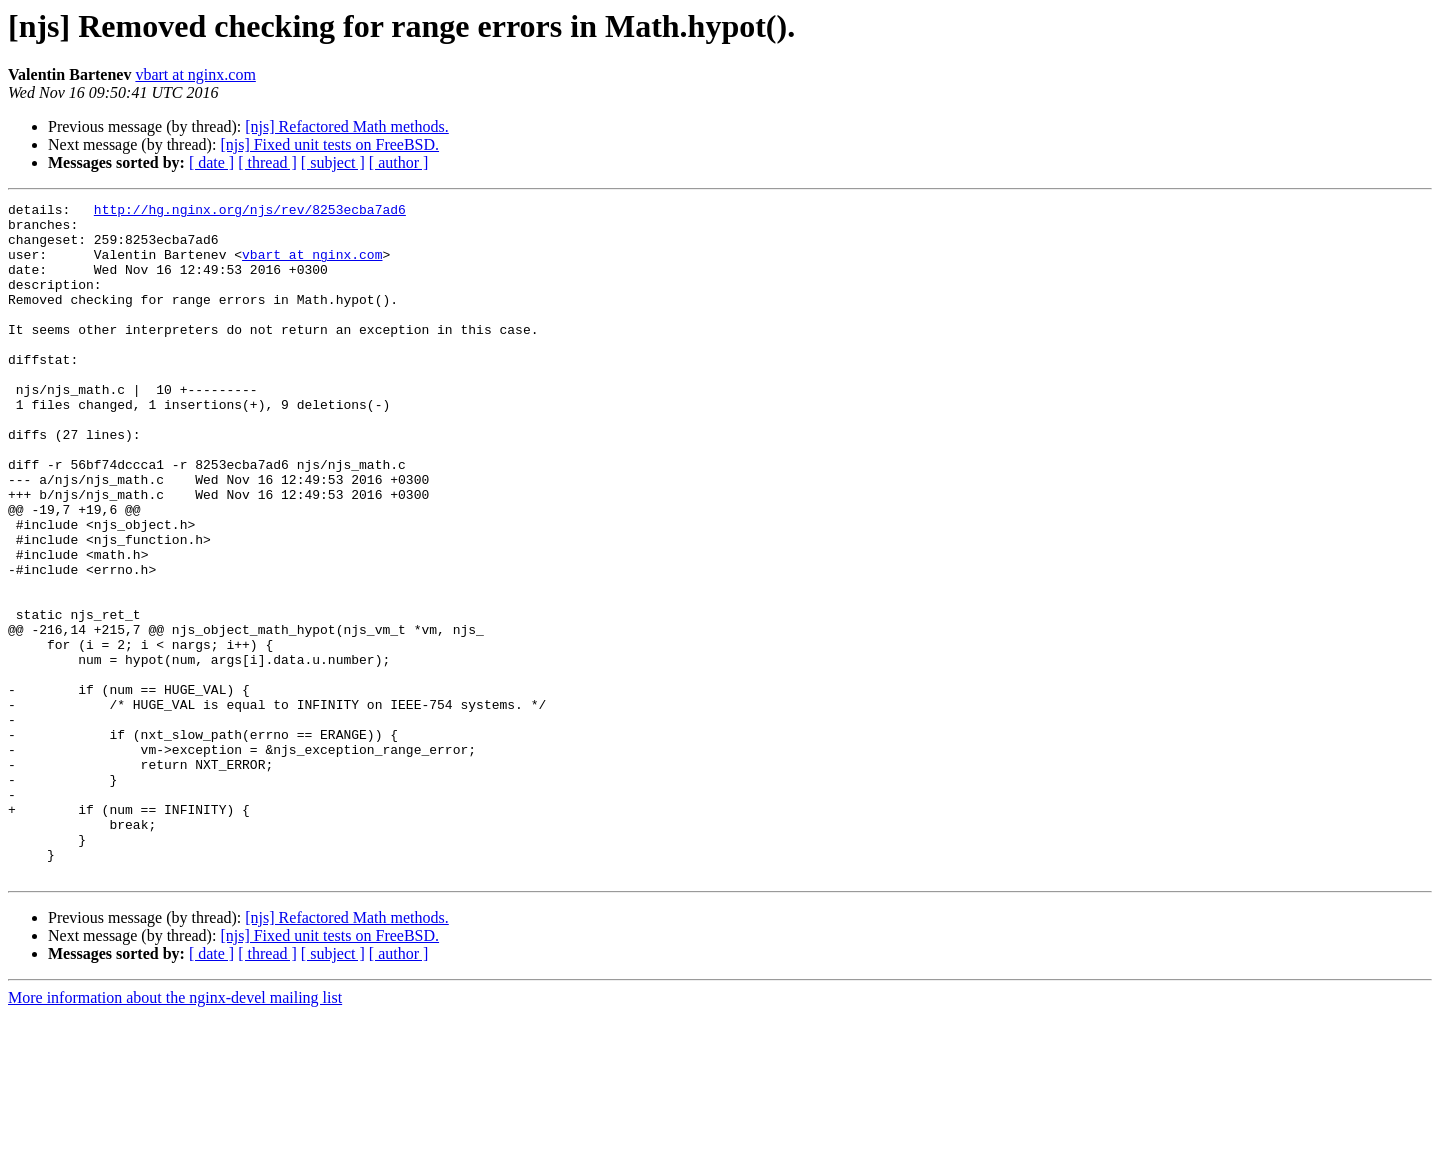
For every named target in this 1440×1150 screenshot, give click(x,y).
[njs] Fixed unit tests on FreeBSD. (329, 144)
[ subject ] (333, 162)
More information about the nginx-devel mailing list (175, 1132)
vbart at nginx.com (195, 74)
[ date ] (211, 162)
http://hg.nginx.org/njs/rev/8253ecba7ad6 (250, 212)
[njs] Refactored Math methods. (347, 126)
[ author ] (399, 162)
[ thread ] (267, 162)
